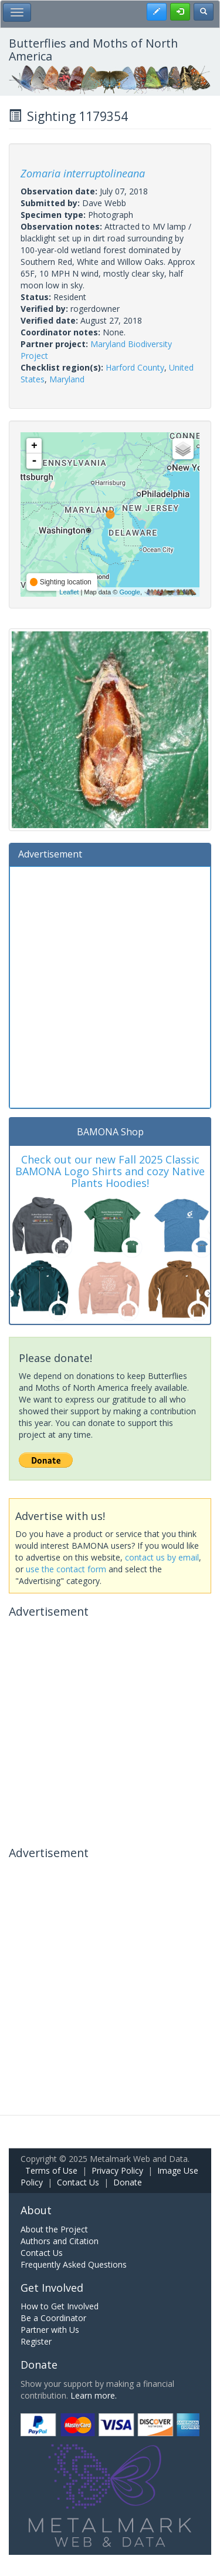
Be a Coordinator (53, 2317)
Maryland (66, 379)
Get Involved (52, 2288)
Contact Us (78, 2182)
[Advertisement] (110, 986)
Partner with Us (50, 2329)
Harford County (135, 367)
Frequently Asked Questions (74, 2264)
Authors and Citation (60, 2241)
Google (129, 592)
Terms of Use (51, 2170)
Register (36, 2341)
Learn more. (93, 2395)
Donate (127, 2182)
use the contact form (66, 1569)
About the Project (54, 2229)
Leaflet (69, 592)
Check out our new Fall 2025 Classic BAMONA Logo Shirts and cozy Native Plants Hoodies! (110, 1171)
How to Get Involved (60, 2306)
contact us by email (162, 1557)
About (36, 2210)
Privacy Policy (117, 2170)
